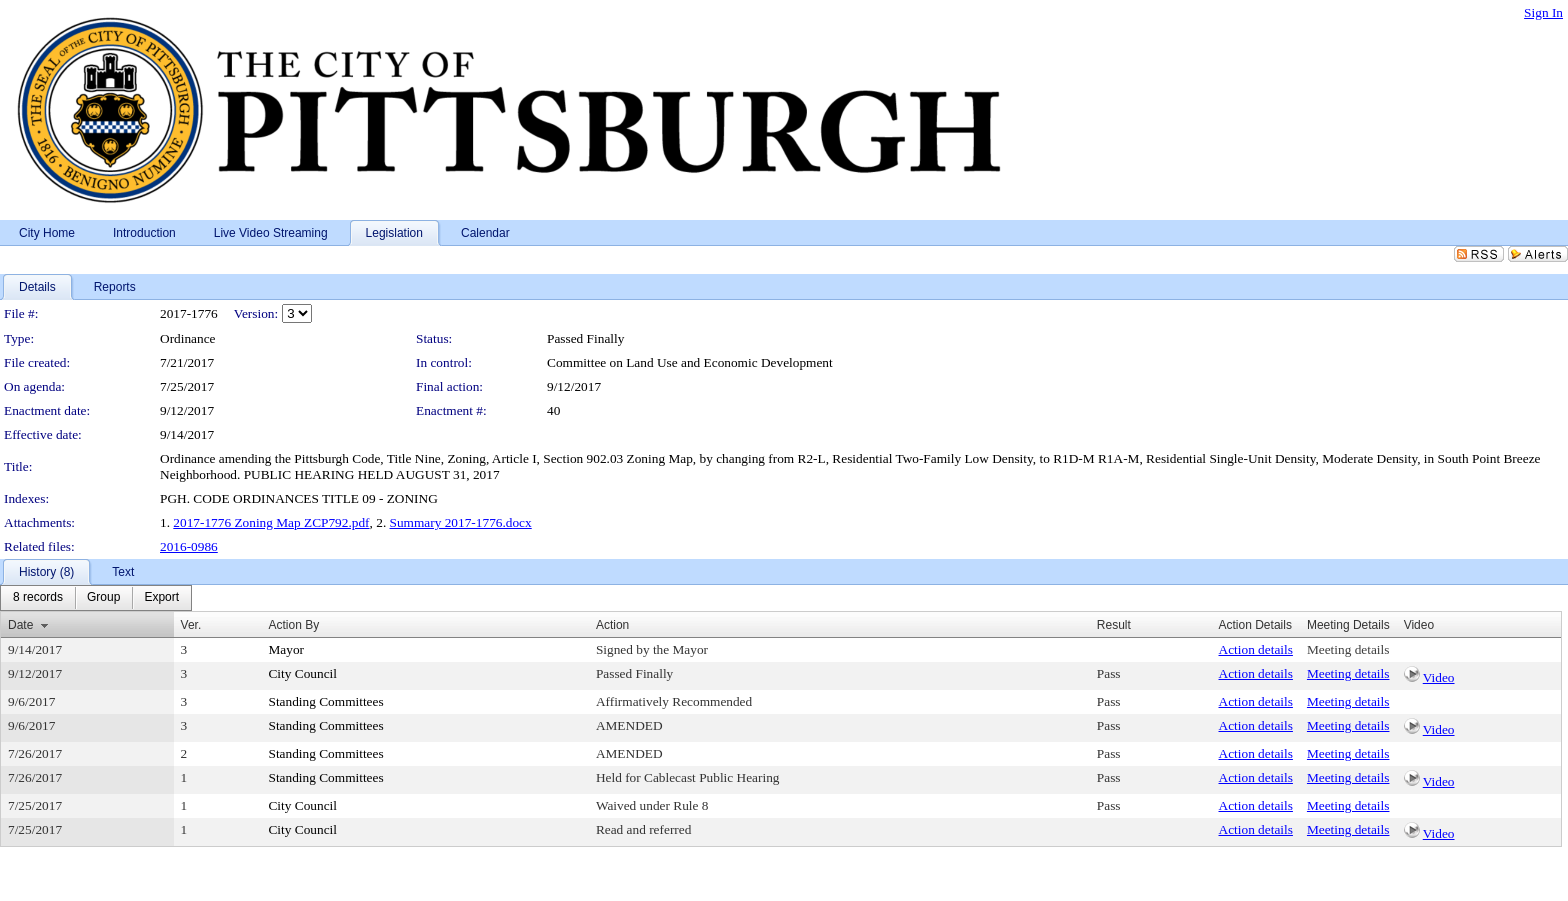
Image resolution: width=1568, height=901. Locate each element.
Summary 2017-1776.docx (461, 522)
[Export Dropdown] (161, 598)
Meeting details (1348, 649)
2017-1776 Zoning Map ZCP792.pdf (271, 522)
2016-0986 (189, 546)
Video (1439, 677)
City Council (302, 673)
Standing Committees (325, 701)
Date (20, 625)
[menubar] (96, 598)
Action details (1256, 649)
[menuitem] (38, 598)
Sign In (1543, 12)
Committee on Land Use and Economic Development (690, 362)
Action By (293, 625)
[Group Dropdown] (103, 598)
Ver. (191, 625)
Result (1114, 625)
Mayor (286, 649)
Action (612, 625)
